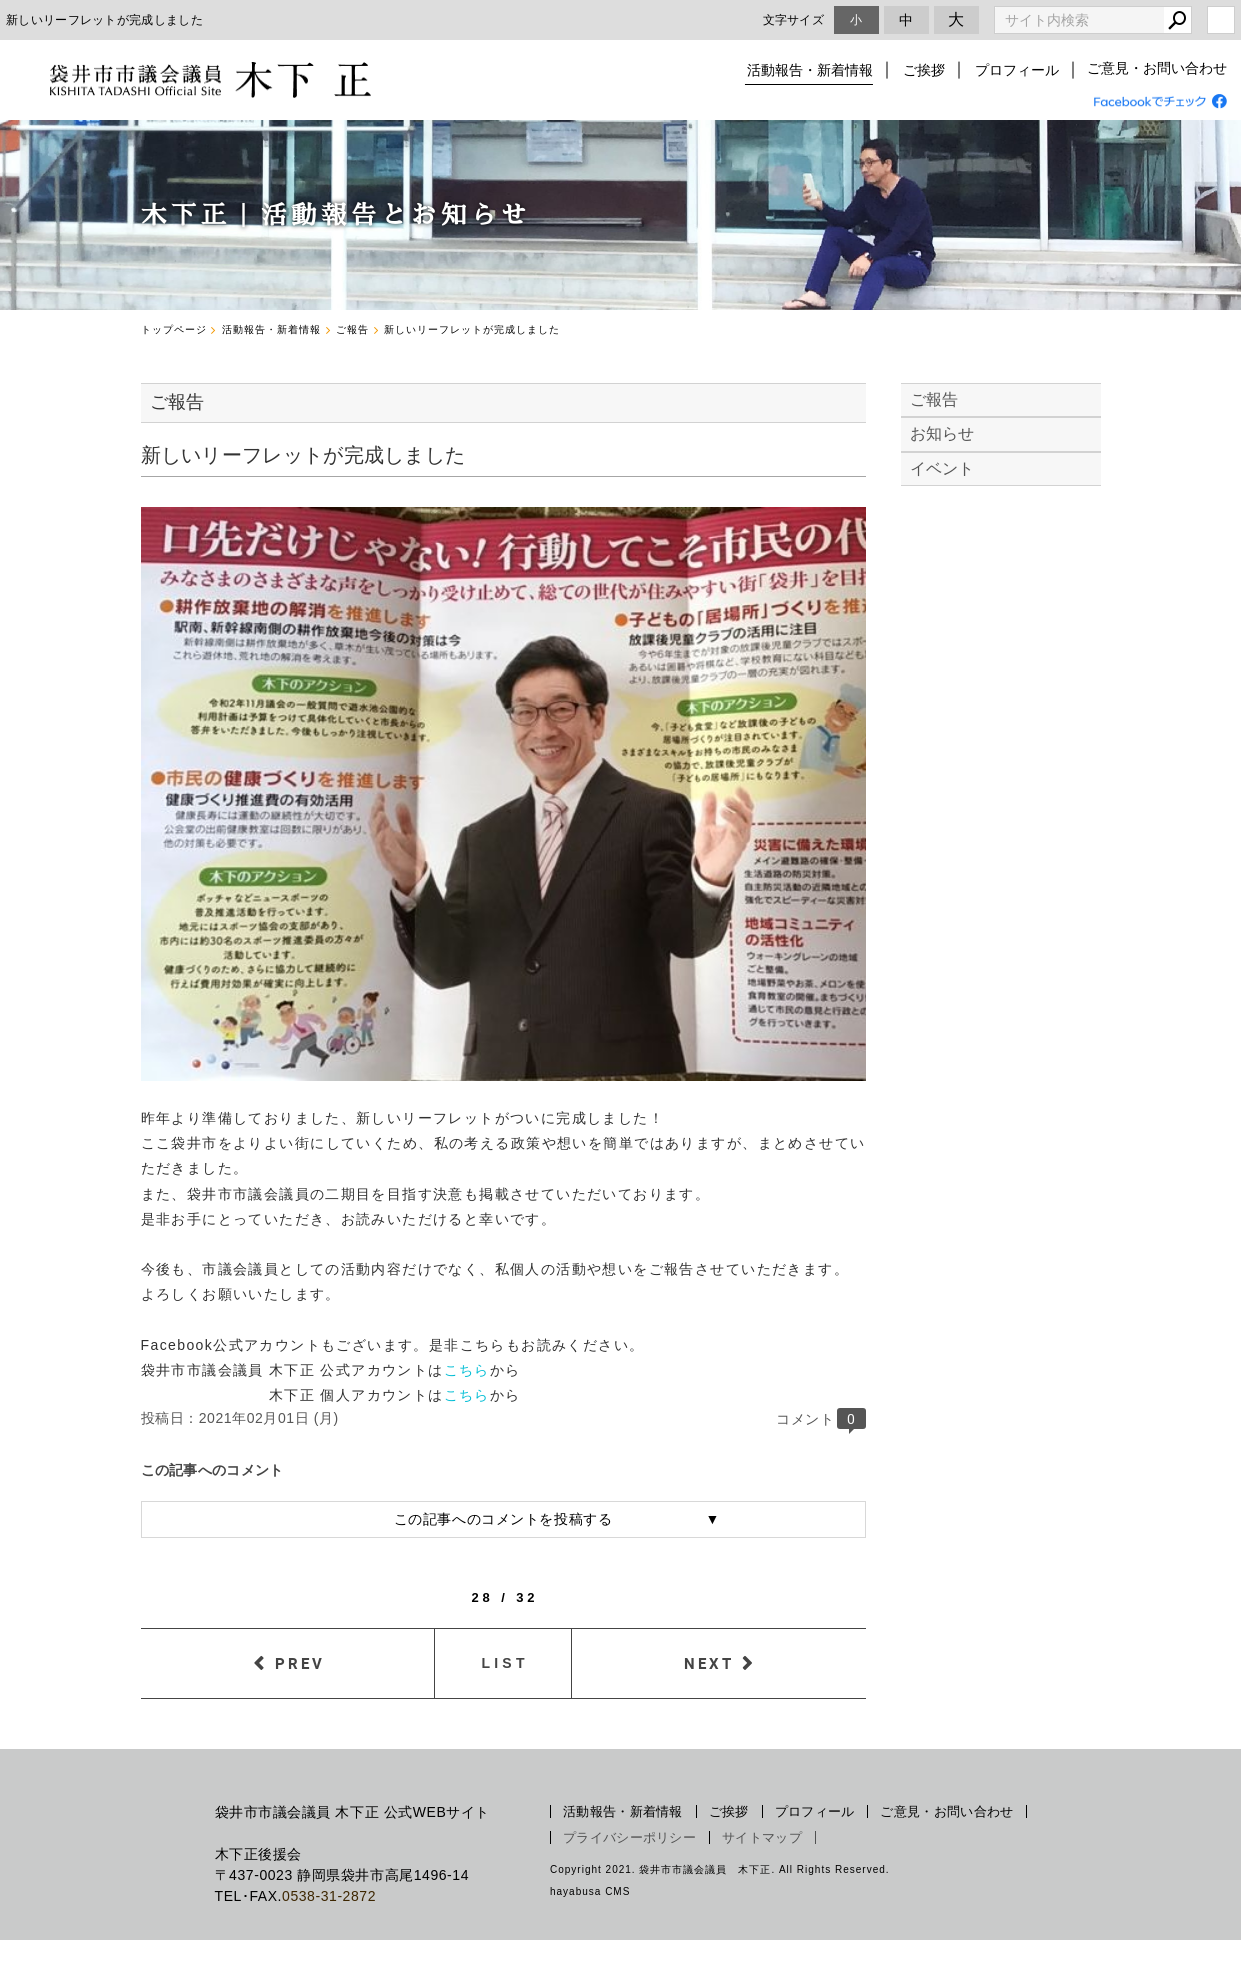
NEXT (709, 1663)
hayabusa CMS (590, 1891)
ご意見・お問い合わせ (1157, 70)
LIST (505, 1663)
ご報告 (934, 399)
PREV (300, 1663)
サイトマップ (762, 1837)
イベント (942, 468)
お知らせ (942, 433)
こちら (467, 1370)
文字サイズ (794, 19)
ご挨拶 (926, 70)
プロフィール (1017, 70)
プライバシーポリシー (629, 1837)
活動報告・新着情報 (814, 70)
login (1221, 20)
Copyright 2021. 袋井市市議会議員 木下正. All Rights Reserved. (720, 1869)
